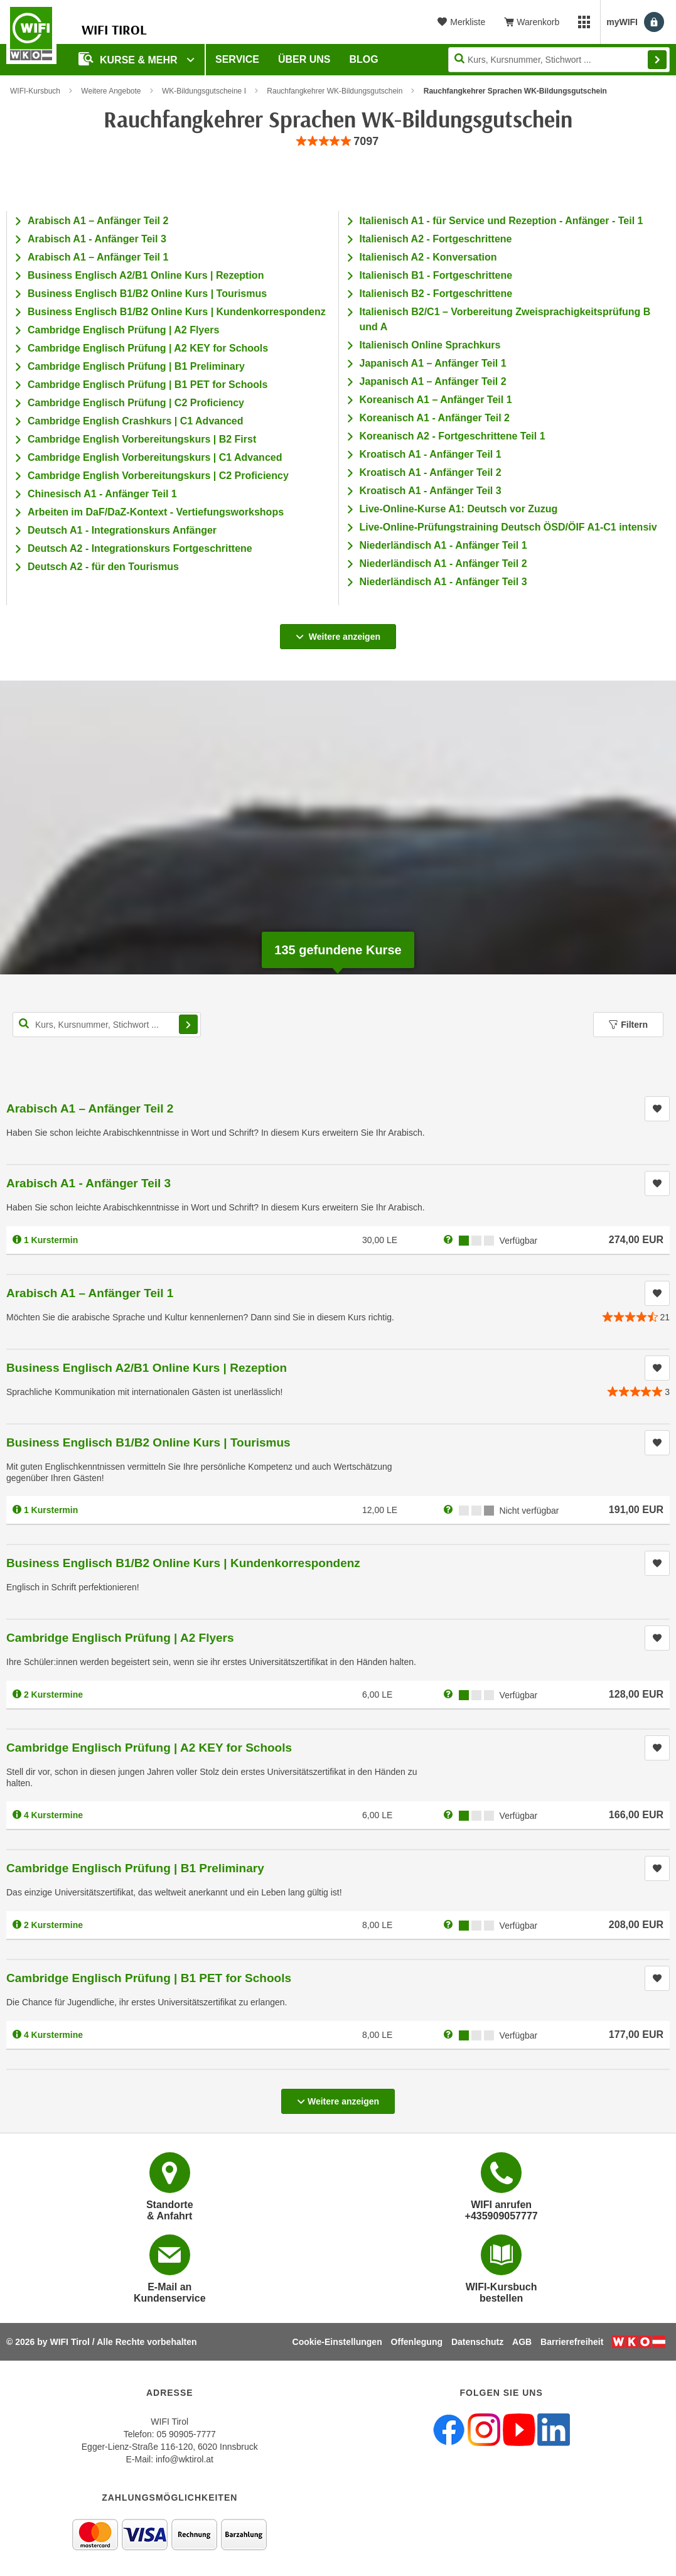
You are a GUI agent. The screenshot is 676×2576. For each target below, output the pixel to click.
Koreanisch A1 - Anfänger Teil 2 (435, 417)
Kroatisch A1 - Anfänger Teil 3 (431, 490)
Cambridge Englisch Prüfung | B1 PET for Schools (147, 384)
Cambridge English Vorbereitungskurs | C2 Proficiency (158, 475)
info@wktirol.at (184, 2459)
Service (237, 59)
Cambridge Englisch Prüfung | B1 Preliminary (136, 366)
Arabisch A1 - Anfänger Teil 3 (97, 239)
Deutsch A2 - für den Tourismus (103, 566)
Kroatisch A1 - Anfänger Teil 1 (431, 454)
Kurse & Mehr (129, 59)
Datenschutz (477, 2342)
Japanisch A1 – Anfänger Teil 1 (433, 363)
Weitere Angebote (111, 91)
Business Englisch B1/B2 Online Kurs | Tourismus (147, 293)
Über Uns (304, 59)
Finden (657, 59)
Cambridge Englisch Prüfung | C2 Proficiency (136, 402)
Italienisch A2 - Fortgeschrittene (436, 239)
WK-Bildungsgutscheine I (204, 91)
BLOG (364, 59)
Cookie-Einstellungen (337, 2342)
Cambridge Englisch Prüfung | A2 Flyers (123, 330)
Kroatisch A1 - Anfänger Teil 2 (431, 472)
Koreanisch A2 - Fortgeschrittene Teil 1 (452, 436)
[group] (338, 141)
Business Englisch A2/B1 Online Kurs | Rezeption (146, 275)
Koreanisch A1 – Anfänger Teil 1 (436, 399)
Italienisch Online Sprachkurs (430, 345)
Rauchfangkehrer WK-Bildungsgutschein (334, 91)
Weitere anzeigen (338, 633)
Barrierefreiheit (571, 2342)
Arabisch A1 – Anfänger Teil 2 (98, 220)
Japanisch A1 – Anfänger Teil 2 (433, 381)
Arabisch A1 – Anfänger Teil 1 (98, 257)
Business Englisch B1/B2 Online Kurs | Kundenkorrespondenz (177, 311)
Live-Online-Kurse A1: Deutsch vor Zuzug (459, 509)
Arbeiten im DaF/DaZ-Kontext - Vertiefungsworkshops (156, 512)
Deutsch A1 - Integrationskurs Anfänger (122, 530)
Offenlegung (417, 2342)
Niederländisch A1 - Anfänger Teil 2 (443, 563)
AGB (522, 2342)
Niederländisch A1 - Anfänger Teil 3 (443, 581)
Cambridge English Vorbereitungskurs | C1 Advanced (155, 457)
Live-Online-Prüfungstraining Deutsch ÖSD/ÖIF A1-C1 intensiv (508, 527)
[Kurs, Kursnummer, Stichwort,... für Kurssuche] (107, 1024)
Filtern (628, 1025)
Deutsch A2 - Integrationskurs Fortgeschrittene (140, 548)
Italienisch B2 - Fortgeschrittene (436, 293)
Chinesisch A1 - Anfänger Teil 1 (102, 493)
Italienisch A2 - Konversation (428, 257)
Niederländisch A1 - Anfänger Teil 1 (443, 545)
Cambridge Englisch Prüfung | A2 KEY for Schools (148, 348)
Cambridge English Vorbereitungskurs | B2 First (142, 439)
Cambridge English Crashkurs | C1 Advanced (136, 421)
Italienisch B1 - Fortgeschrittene (436, 275)
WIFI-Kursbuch (35, 91)
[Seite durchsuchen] (559, 59)
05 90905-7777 (186, 2434)
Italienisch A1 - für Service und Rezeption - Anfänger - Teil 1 (501, 220)
